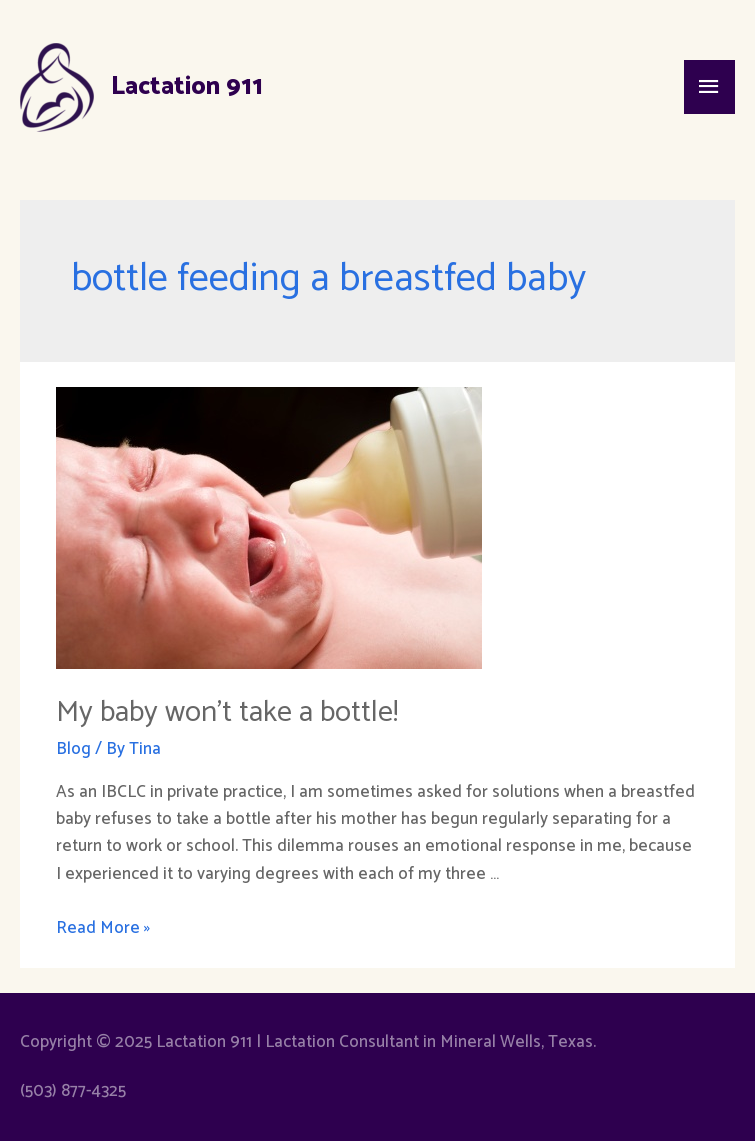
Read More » (103, 928)
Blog (73, 749)
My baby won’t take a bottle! (227, 712)
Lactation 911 (187, 87)
